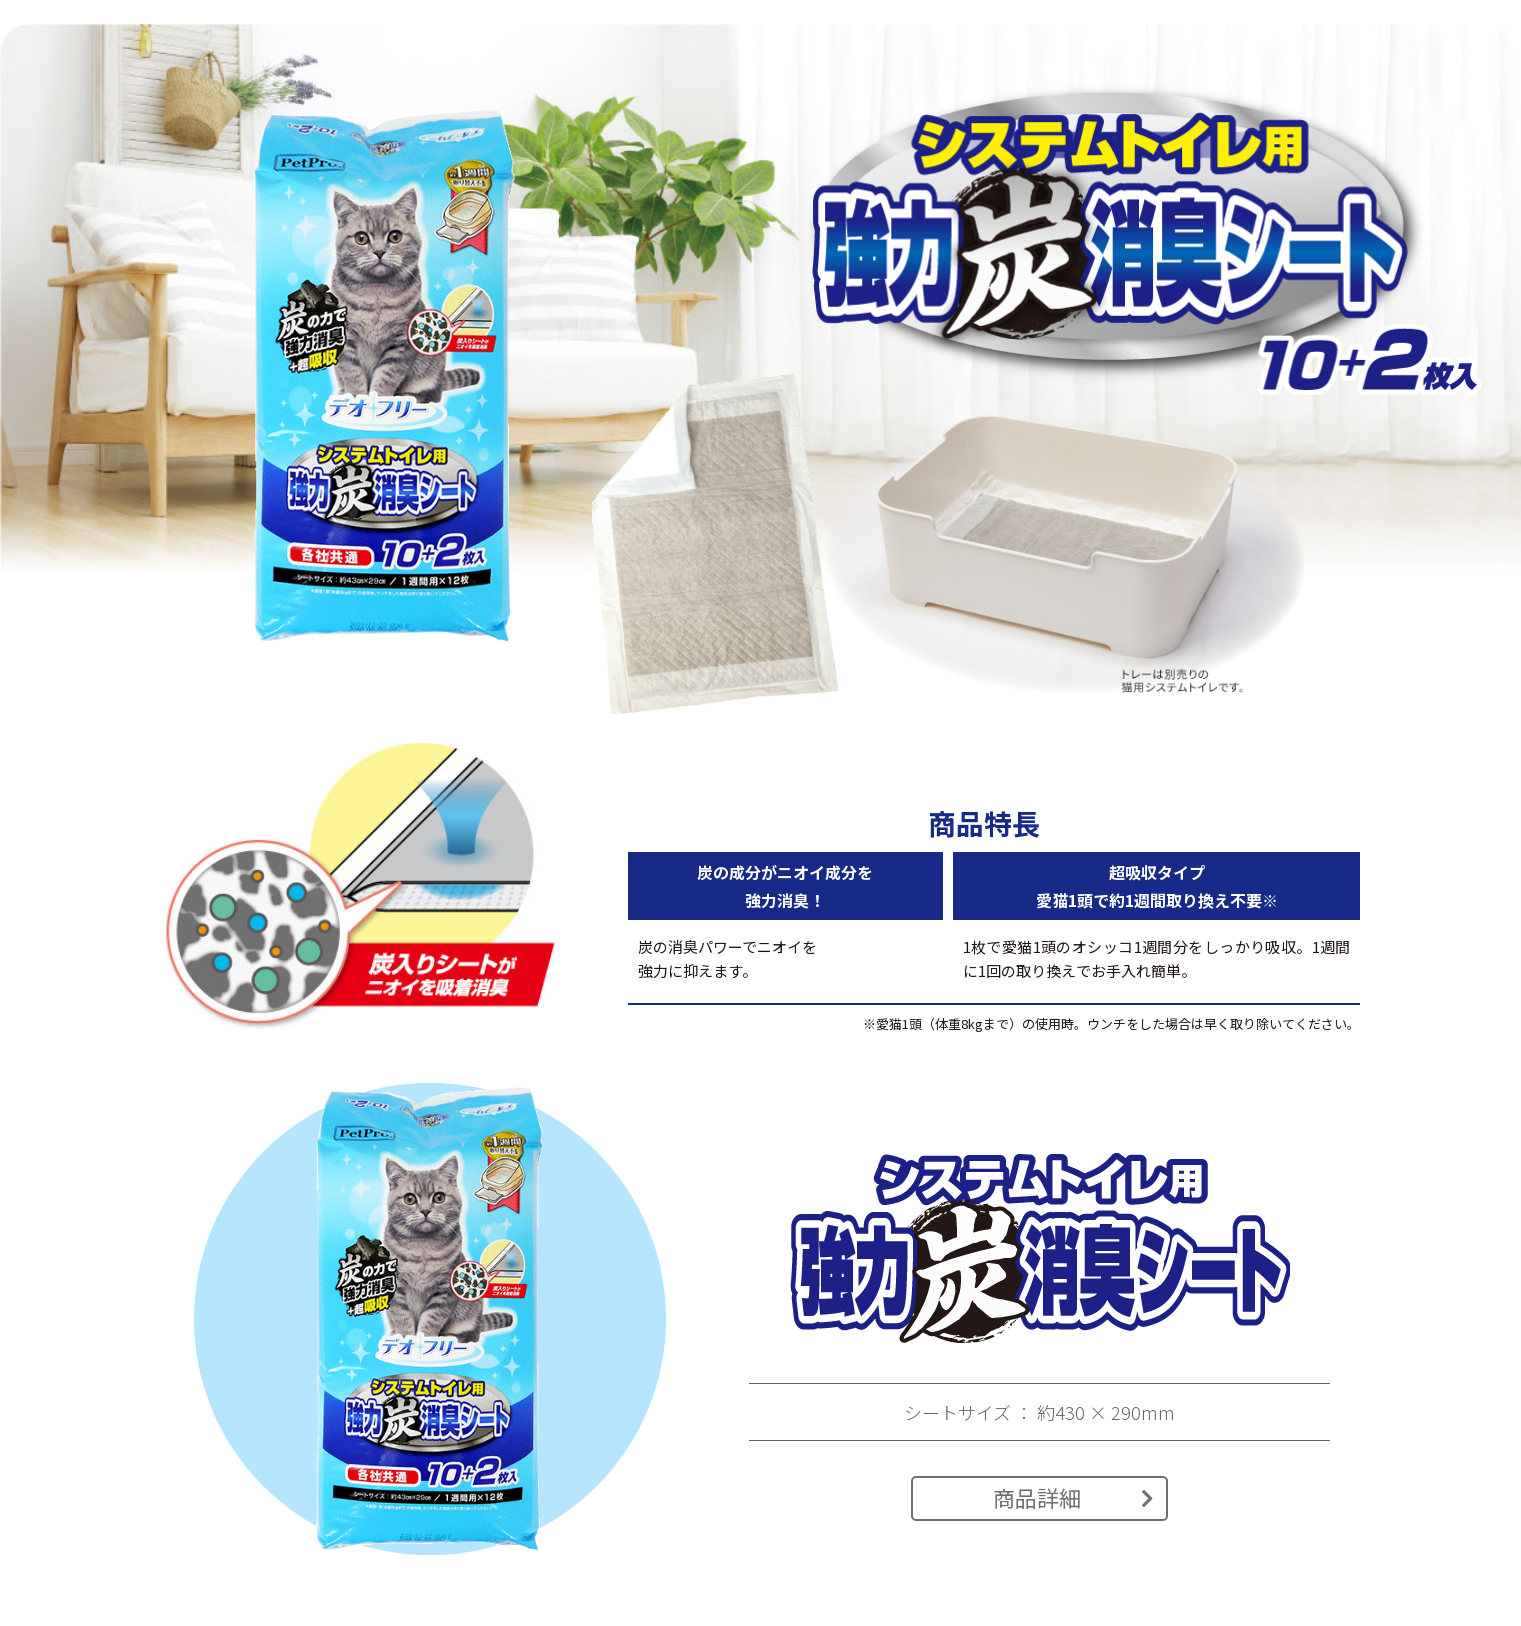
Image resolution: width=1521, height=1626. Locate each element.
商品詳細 (1073, 1497)
